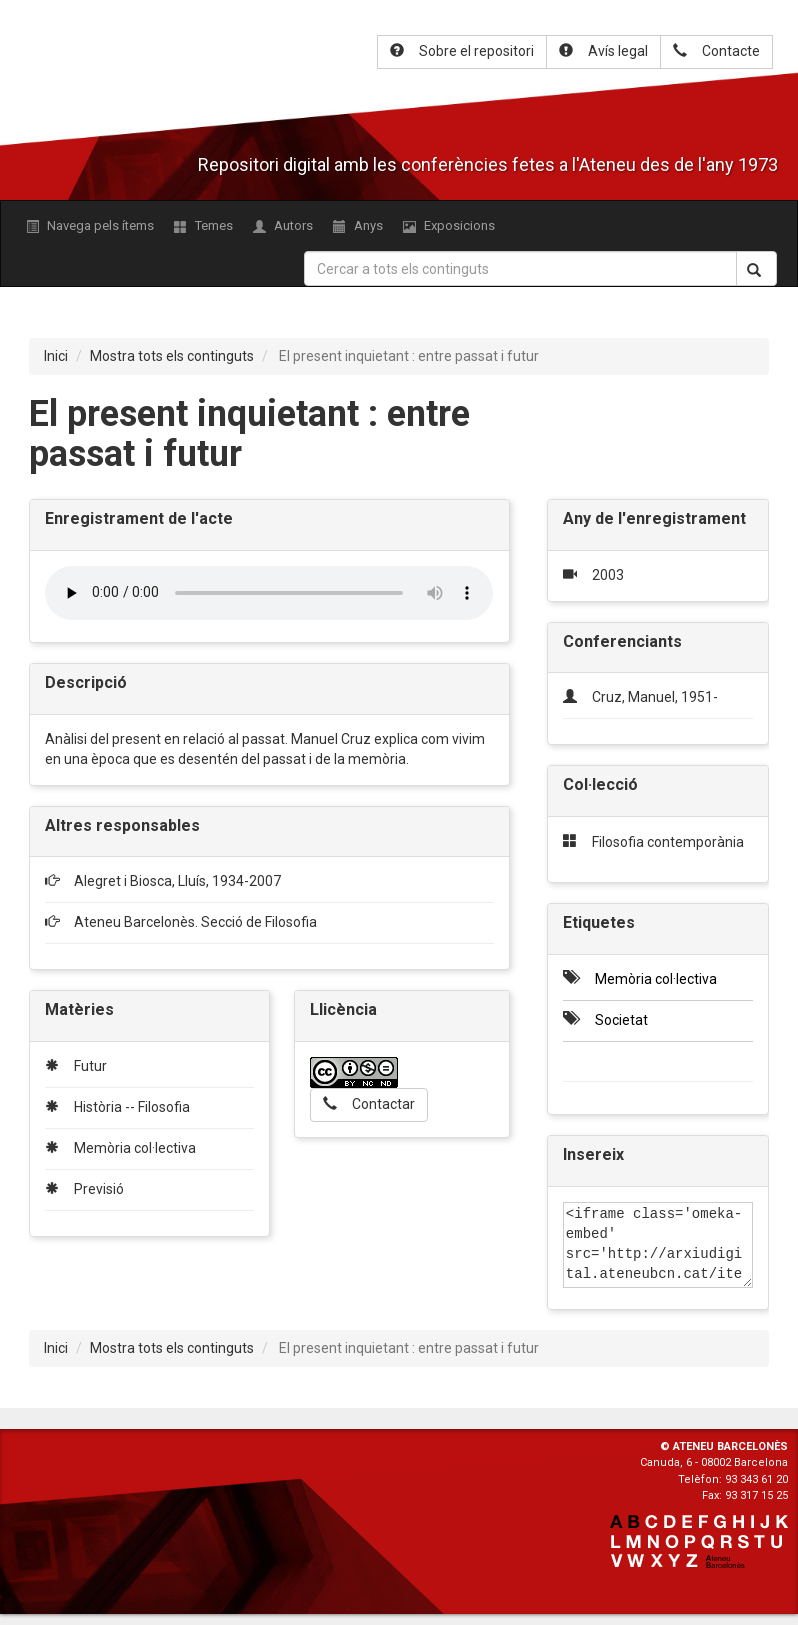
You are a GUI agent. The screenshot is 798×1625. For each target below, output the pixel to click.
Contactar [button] (369, 1104)
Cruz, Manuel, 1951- (655, 697)
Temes (203, 225)
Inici (56, 356)
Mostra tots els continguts (172, 356)
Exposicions (449, 225)
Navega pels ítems (90, 225)
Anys (358, 225)
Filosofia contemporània (668, 842)
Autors (283, 225)
